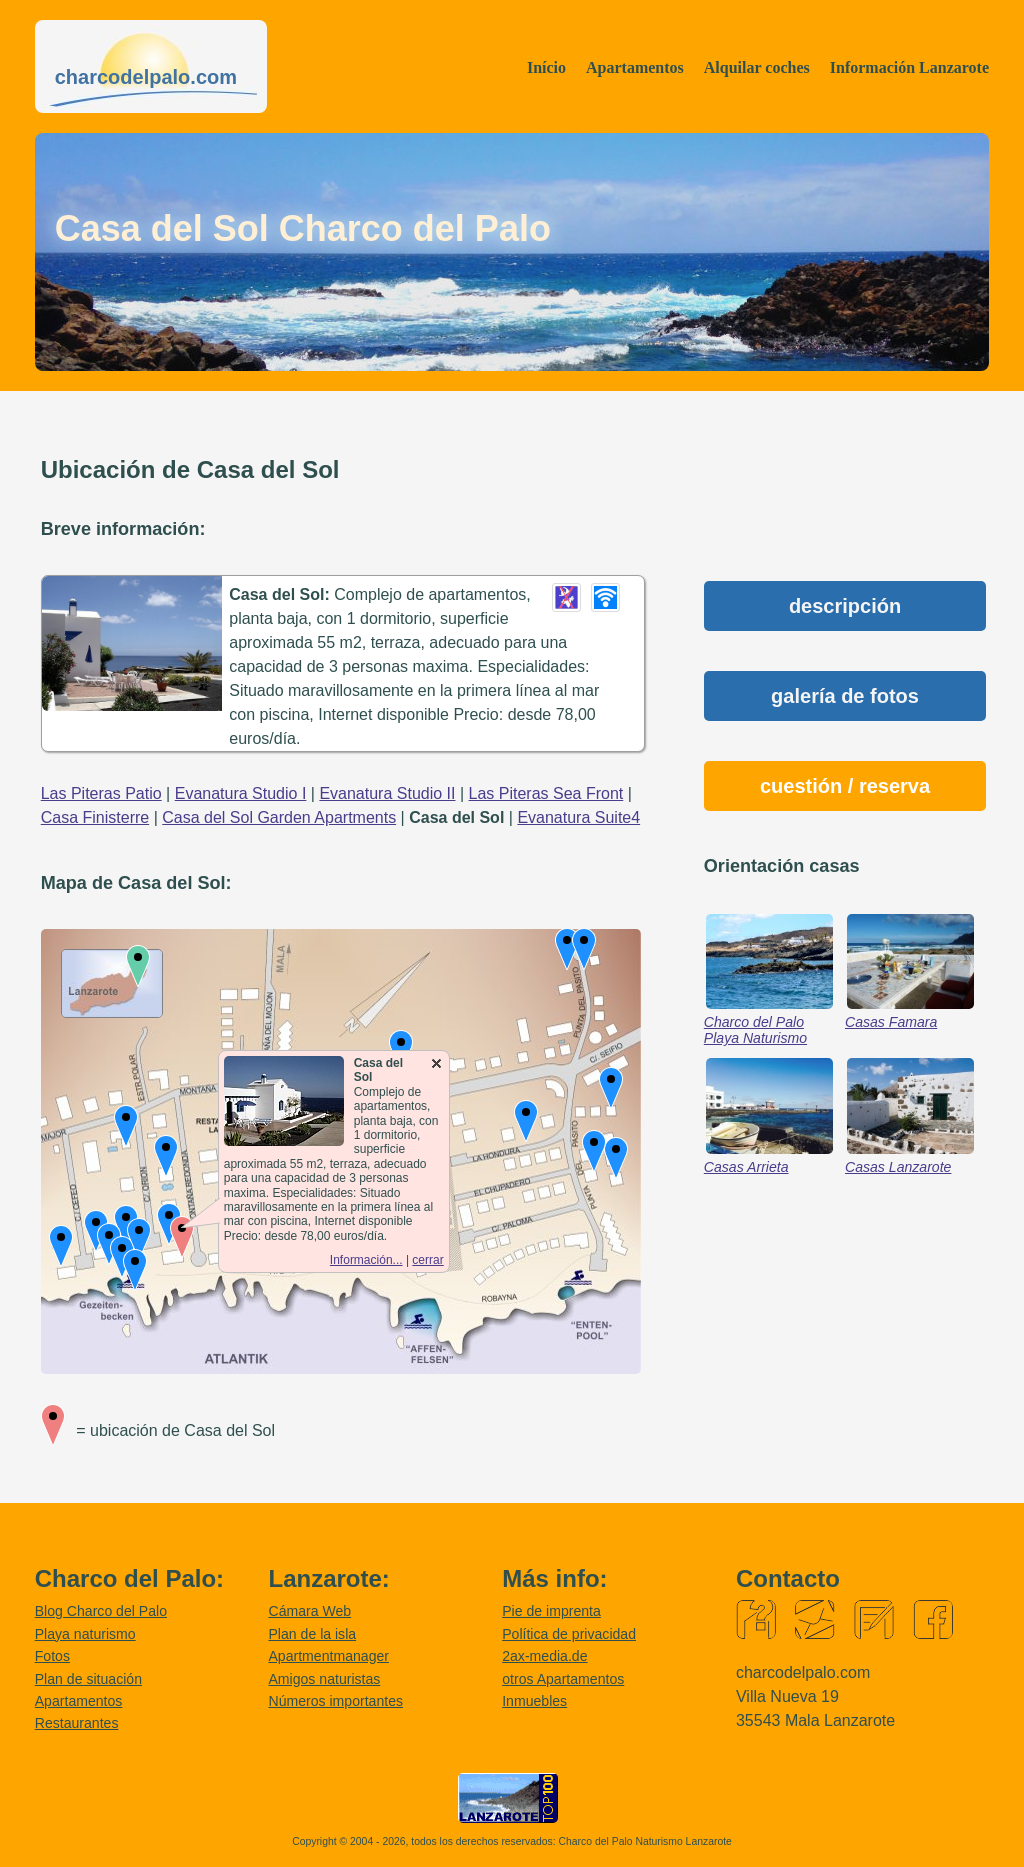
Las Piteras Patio (101, 793)
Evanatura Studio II (387, 793)
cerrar (427, 1260)
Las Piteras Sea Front (546, 793)
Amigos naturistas (324, 1679)
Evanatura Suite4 (578, 817)
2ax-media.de (544, 1656)
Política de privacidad (569, 1634)
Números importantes (335, 1701)
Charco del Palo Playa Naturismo (755, 1030)
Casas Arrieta (746, 1167)
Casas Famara (891, 1022)
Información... (366, 1260)
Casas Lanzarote (898, 1167)
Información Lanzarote (909, 67)
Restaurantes (77, 1723)
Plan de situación (88, 1679)
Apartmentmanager (328, 1656)
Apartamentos (635, 67)
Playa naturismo (85, 1634)
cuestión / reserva (845, 786)
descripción (845, 606)
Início (546, 67)
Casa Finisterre (95, 817)
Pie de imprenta (551, 1611)
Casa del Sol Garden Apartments (279, 817)
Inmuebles (534, 1701)
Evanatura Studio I (241, 793)
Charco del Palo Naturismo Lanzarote (645, 1841)
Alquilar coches (757, 67)
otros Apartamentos (563, 1679)
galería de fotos (845, 696)
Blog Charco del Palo (101, 1611)
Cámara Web (309, 1611)
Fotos (52, 1656)
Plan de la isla (312, 1634)
